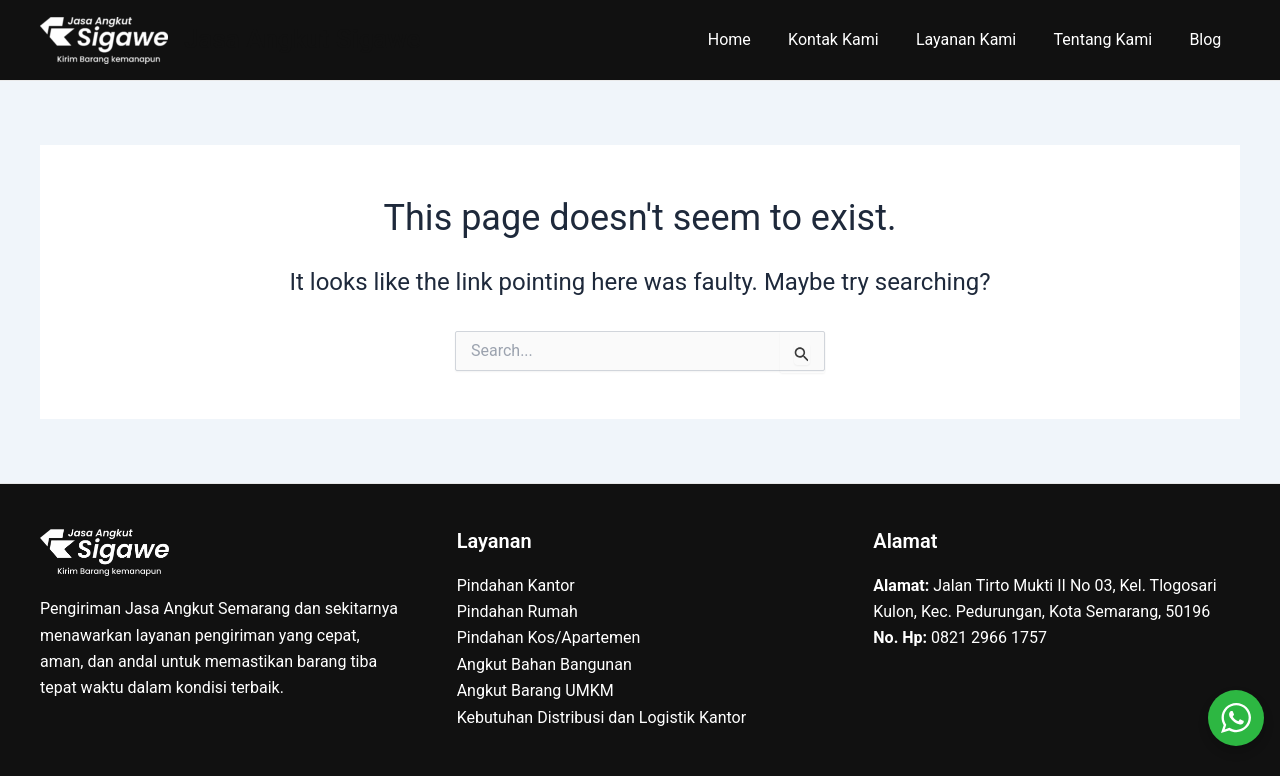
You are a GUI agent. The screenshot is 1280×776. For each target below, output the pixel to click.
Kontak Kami (852, 39)
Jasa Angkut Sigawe (302, 39)
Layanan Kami (979, 39)
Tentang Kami (1111, 39)
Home (753, 39)
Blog (1208, 39)
